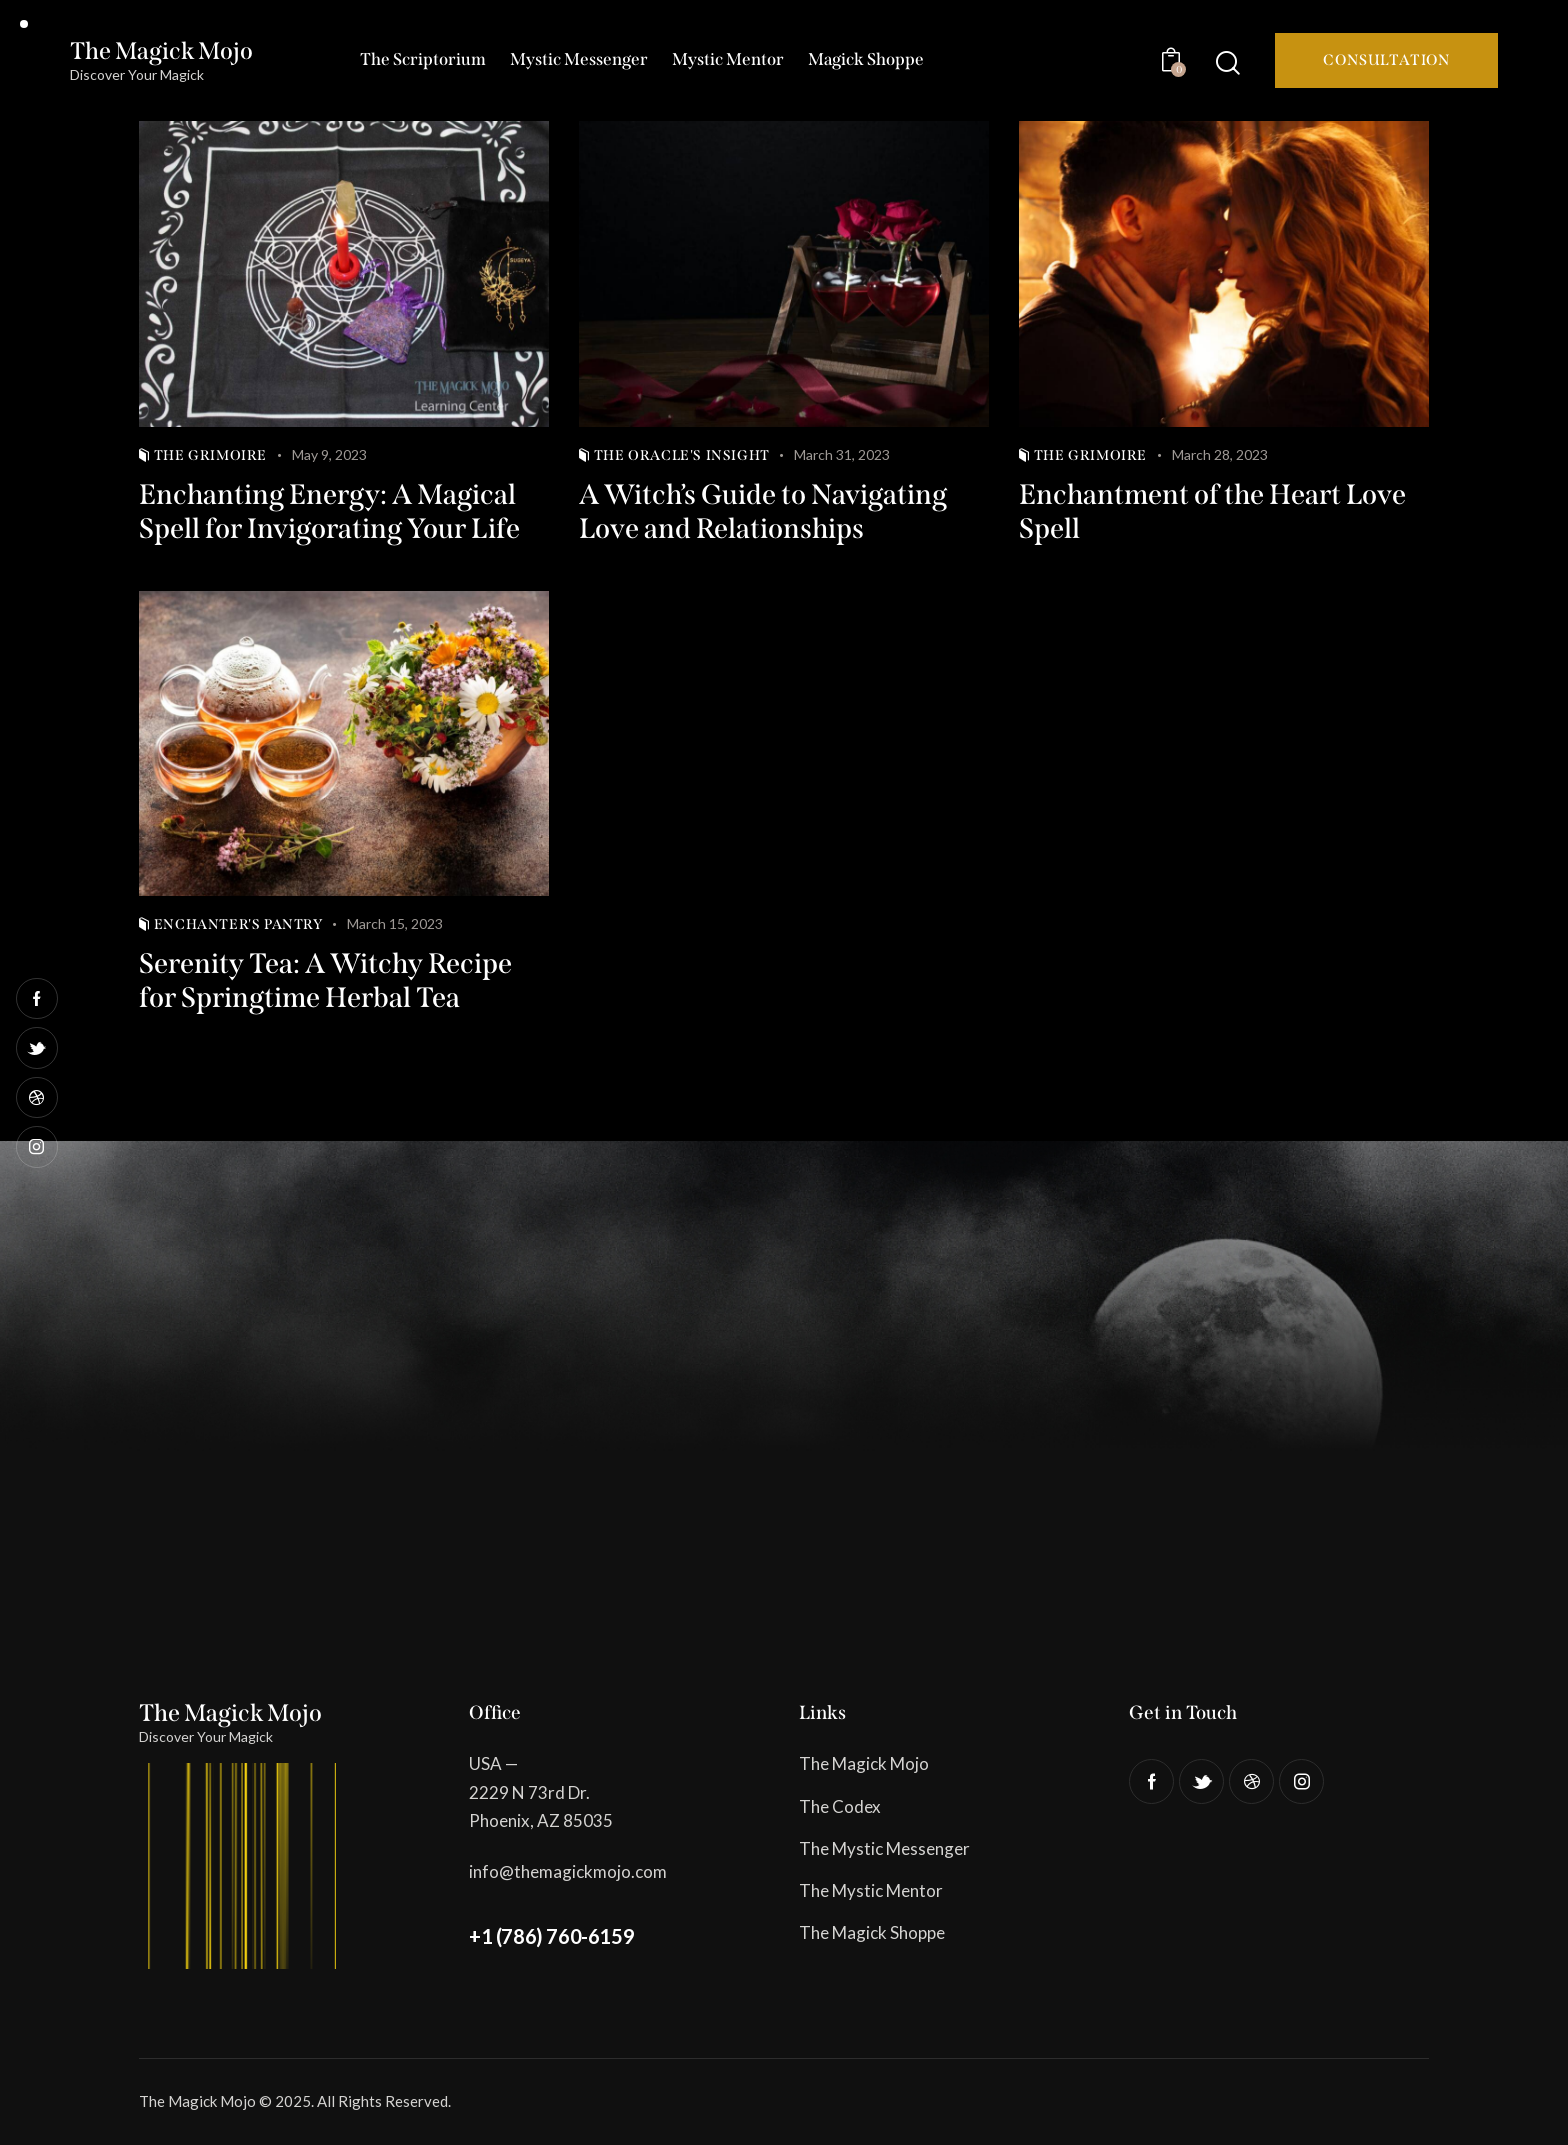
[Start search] (1228, 62)
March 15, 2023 (395, 923)
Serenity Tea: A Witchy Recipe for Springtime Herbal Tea (325, 980)
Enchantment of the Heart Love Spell (1212, 511)
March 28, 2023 (1220, 454)
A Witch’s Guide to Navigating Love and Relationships (763, 511)
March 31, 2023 (842, 454)
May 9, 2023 (329, 454)
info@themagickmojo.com (568, 1871)
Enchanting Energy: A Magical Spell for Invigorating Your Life (329, 511)
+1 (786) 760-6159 (551, 1936)
